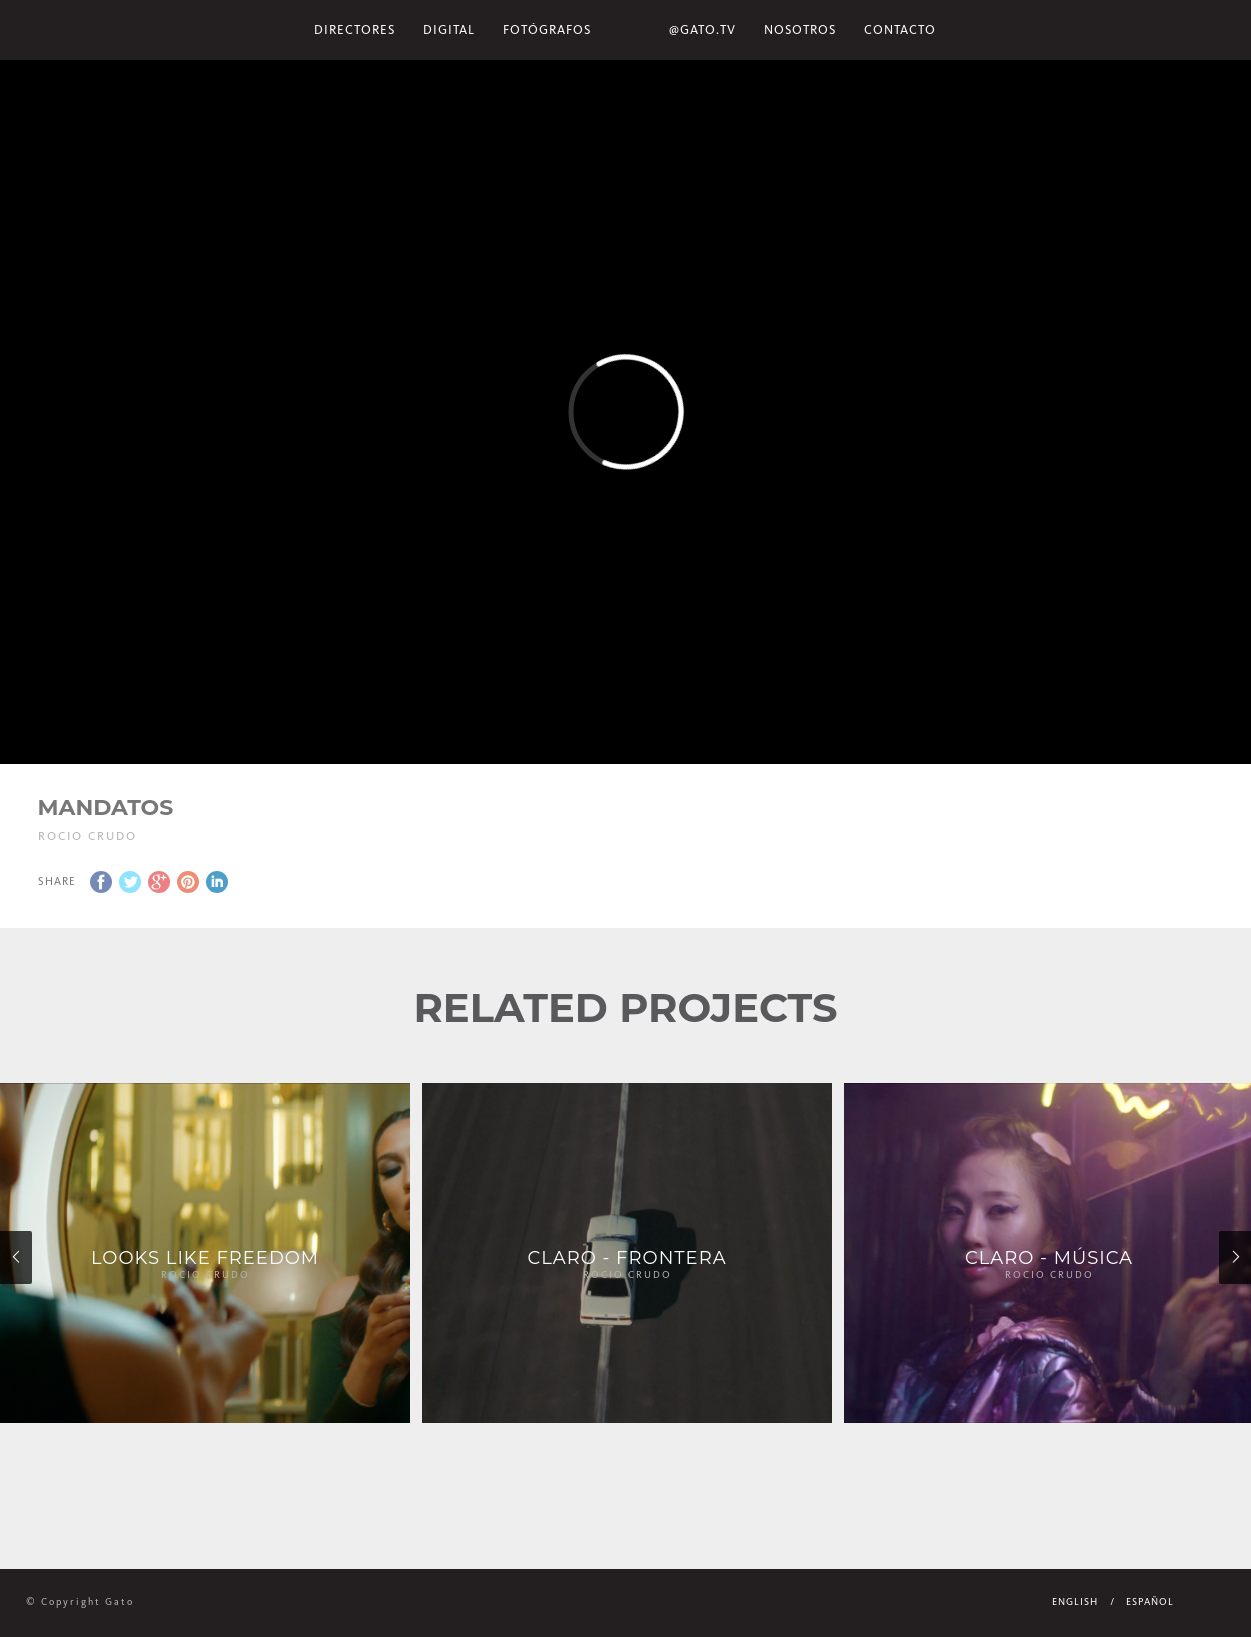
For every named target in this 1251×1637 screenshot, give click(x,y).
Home (630, 30)
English (1075, 1602)
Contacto (900, 29)
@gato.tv (702, 29)
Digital (449, 29)
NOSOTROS (800, 29)
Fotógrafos (547, 29)
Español (1150, 1602)
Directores (354, 29)
